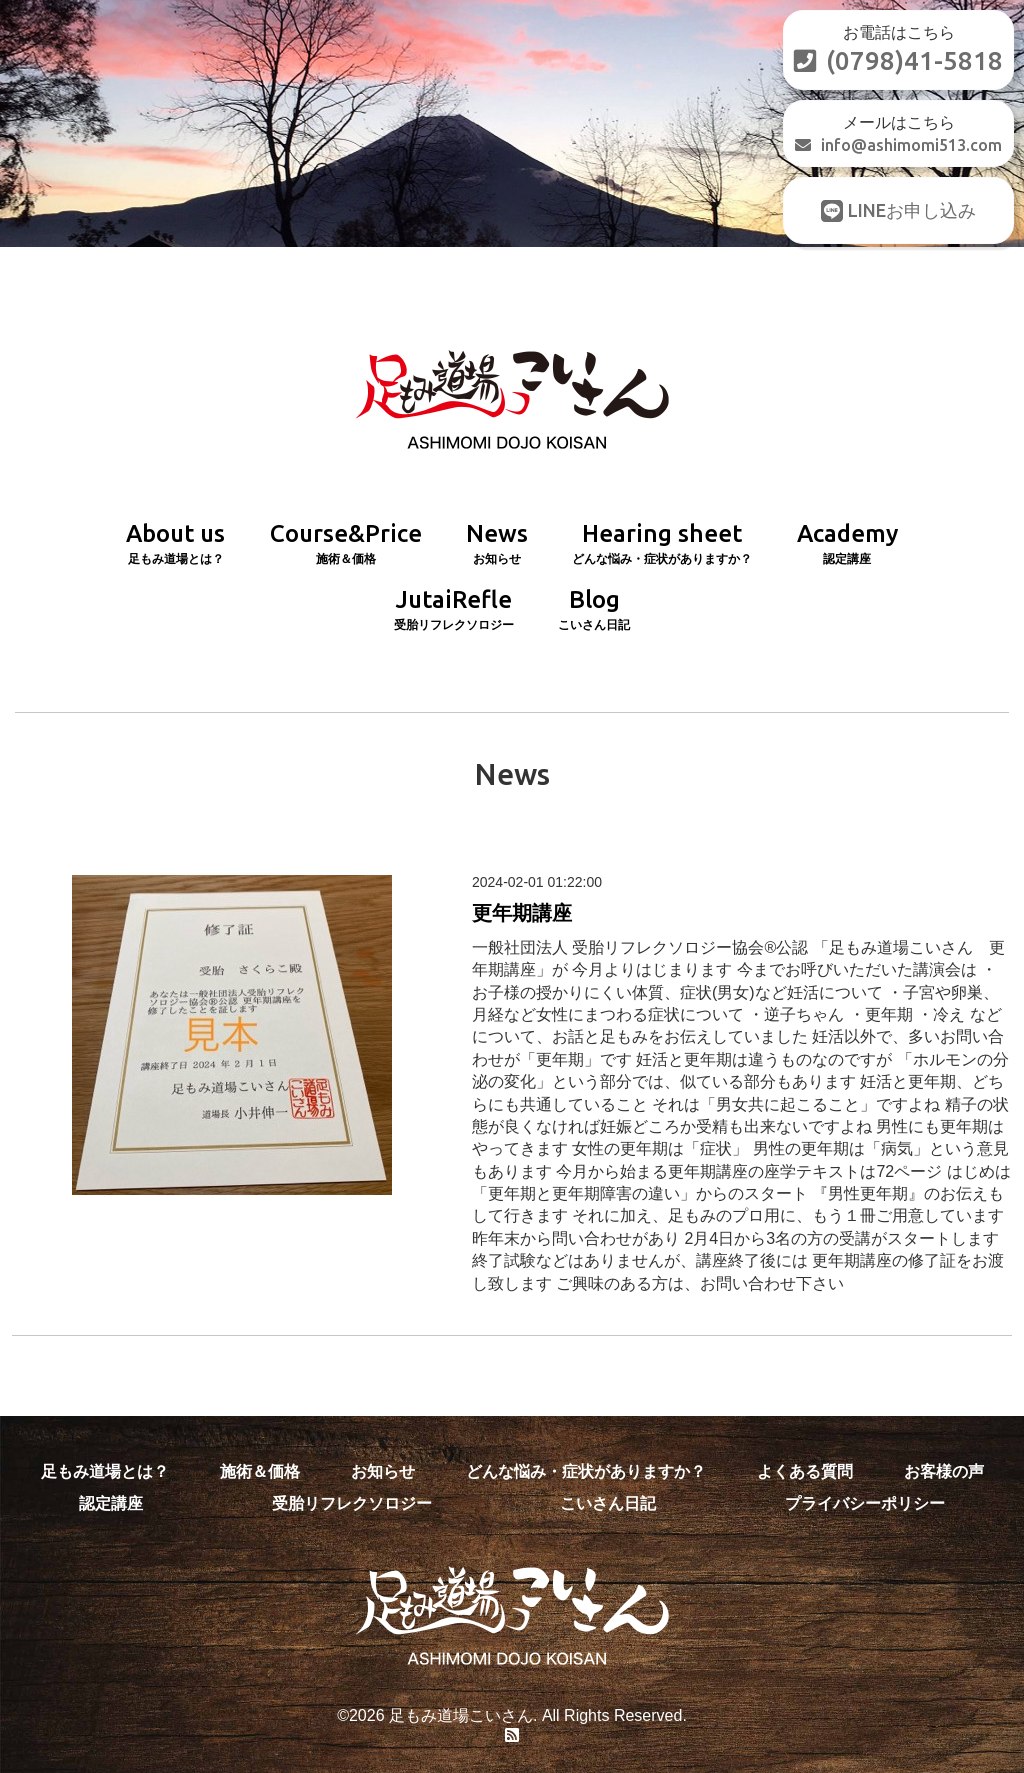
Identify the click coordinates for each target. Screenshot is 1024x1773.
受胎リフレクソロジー (352, 1503)
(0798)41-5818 (898, 60)
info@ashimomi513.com (898, 145)
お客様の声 (944, 1471)
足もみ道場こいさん (461, 1715)
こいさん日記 (608, 1503)
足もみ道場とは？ (105, 1471)
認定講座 (111, 1503)
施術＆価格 (260, 1471)
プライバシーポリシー (865, 1503)
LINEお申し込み (898, 211)
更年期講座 (522, 913)
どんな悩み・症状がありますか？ (586, 1471)
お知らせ (383, 1471)
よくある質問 (805, 1471)
